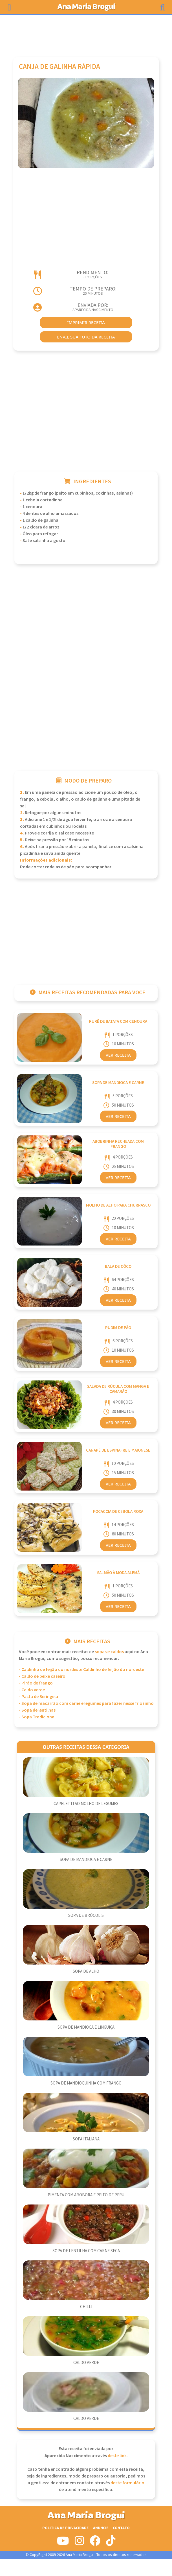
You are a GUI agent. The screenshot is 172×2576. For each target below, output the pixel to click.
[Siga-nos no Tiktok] (110, 2543)
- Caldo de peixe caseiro (42, 1676)
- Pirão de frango (36, 1683)
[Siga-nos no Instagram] (79, 2543)
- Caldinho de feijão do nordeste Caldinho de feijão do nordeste (81, 1670)
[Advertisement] (86, 33)
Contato (121, 2528)
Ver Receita (118, 1055)
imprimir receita (86, 322)
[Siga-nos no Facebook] (95, 2543)
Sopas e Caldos (109, 1652)
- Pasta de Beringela (38, 1697)
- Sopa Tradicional (37, 1717)
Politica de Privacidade (65, 2528)
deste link (117, 2456)
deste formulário (127, 2483)
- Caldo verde (32, 1690)
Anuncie (100, 2528)
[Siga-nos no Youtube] (63, 2543)
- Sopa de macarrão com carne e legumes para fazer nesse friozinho (86, 1704)
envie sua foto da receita (86, 337)
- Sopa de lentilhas (37, 1710)
